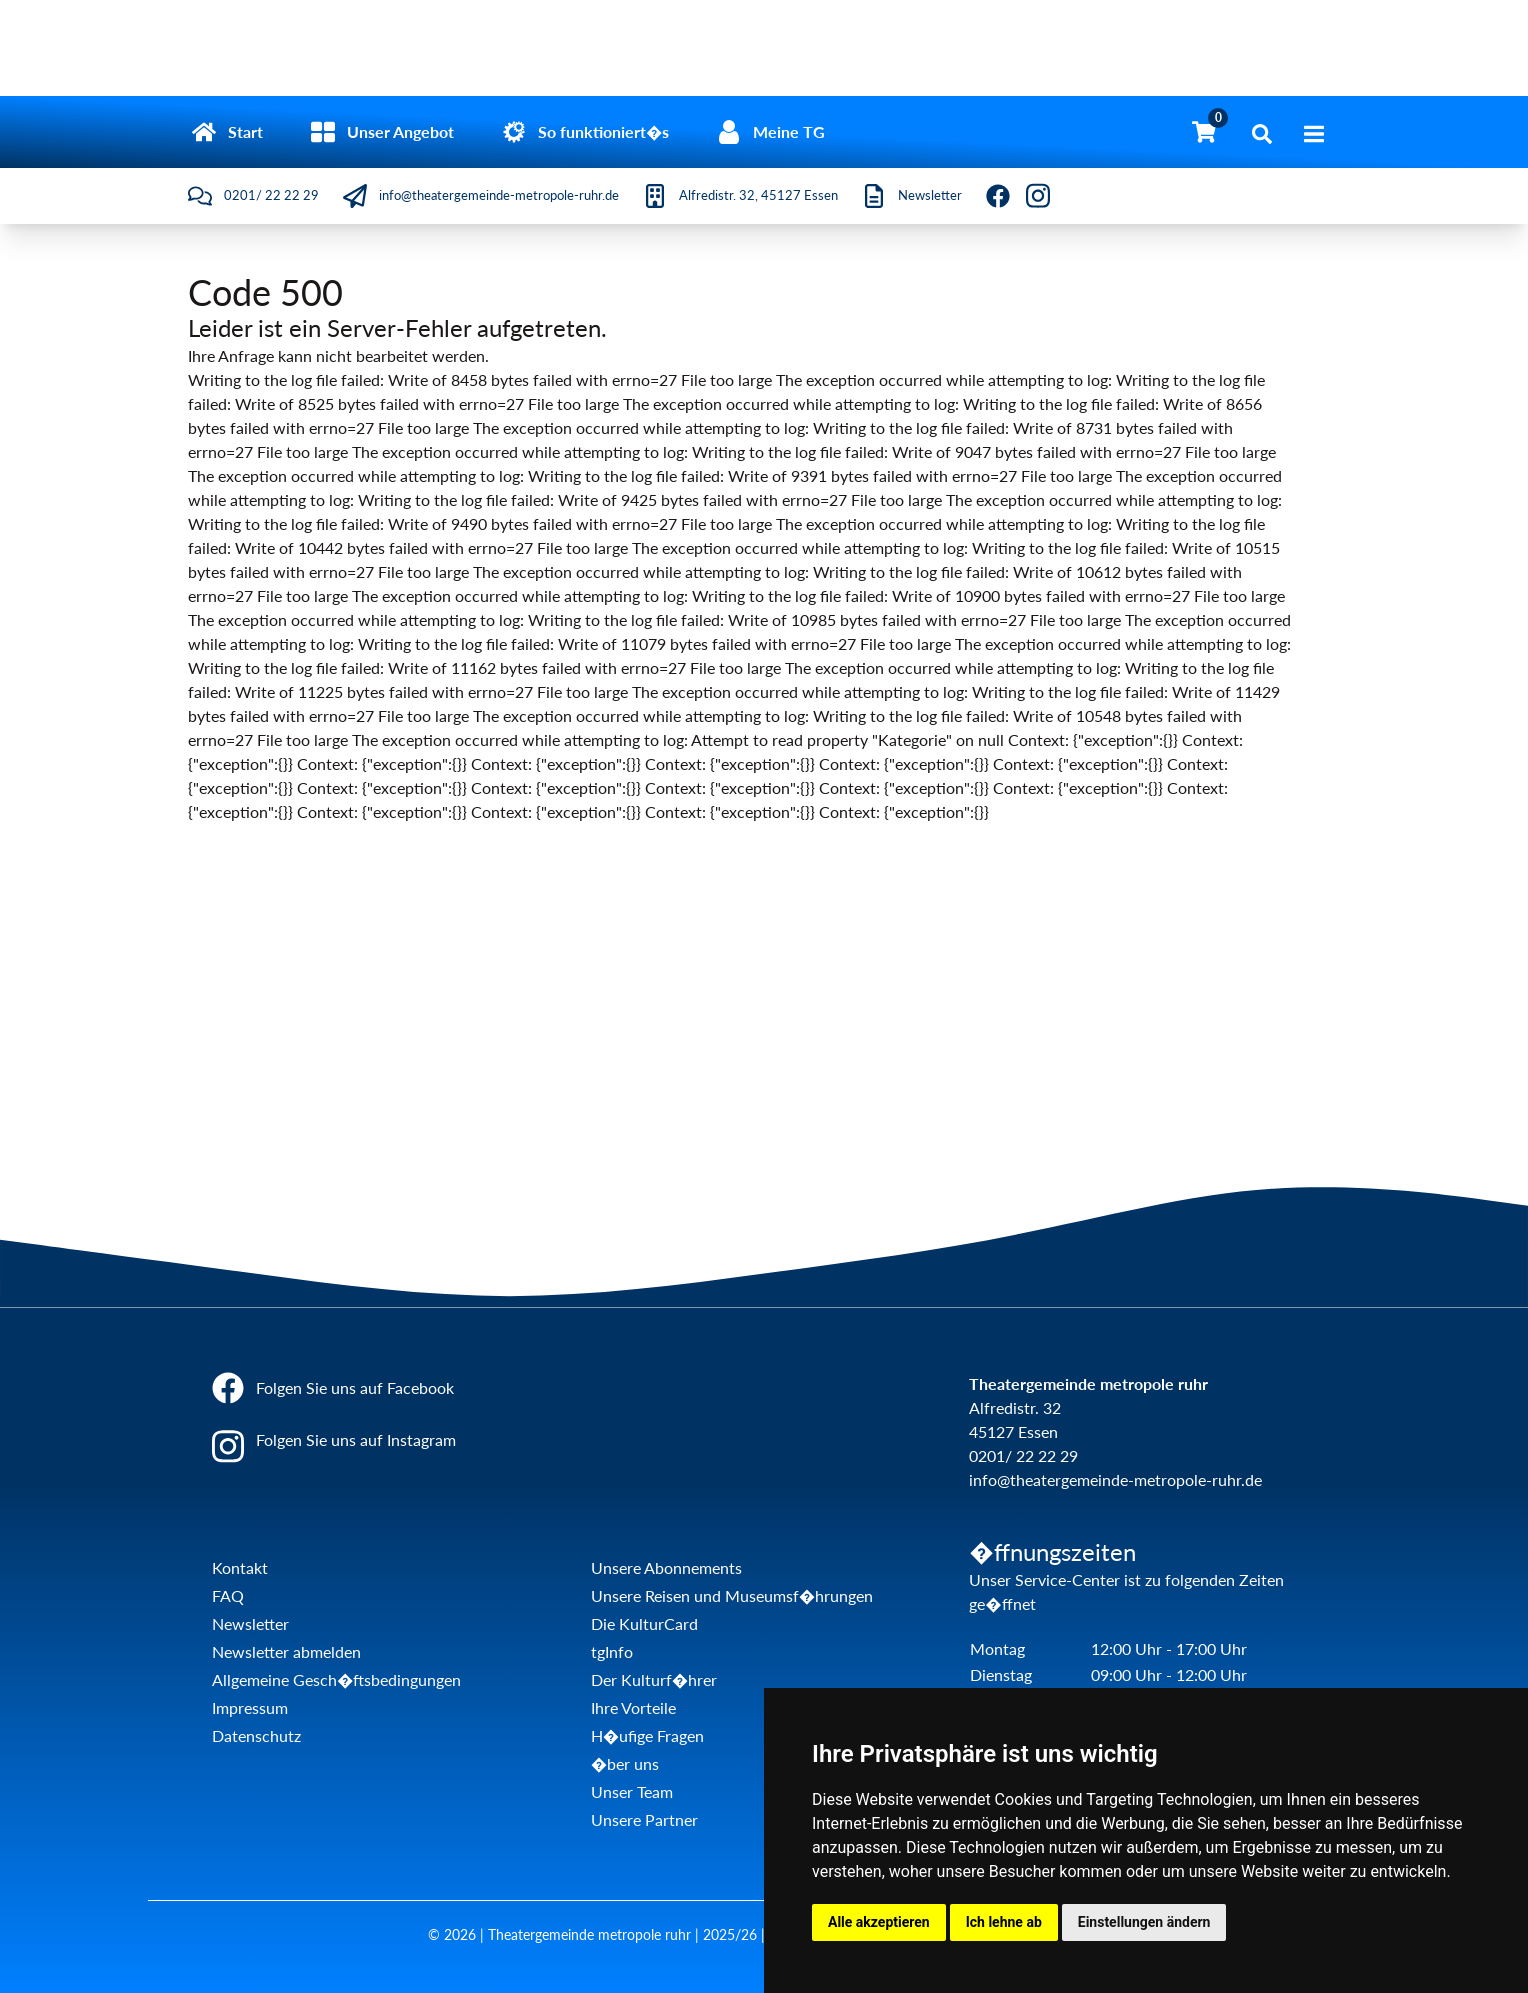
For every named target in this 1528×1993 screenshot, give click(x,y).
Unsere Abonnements (666, 1567)
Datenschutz (256, 1735)
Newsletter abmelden (286, 1651)
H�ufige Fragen (647, 1735)
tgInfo (612, 1651)
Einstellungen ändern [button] (1144, 1922)
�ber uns (625, 1763)
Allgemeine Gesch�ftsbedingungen (336, 1679)
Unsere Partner (644, 1819)
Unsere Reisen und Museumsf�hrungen (732, 1595)
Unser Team (632, 1791)
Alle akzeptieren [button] (879, 1922)
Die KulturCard (644, 1623)
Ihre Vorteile (633, 1707)
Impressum (250, 1707)
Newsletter (250, 1623)
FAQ (228, 1595)
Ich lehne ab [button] (1004, 1922)
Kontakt (240, 1567)
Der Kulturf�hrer (654, 1679)
